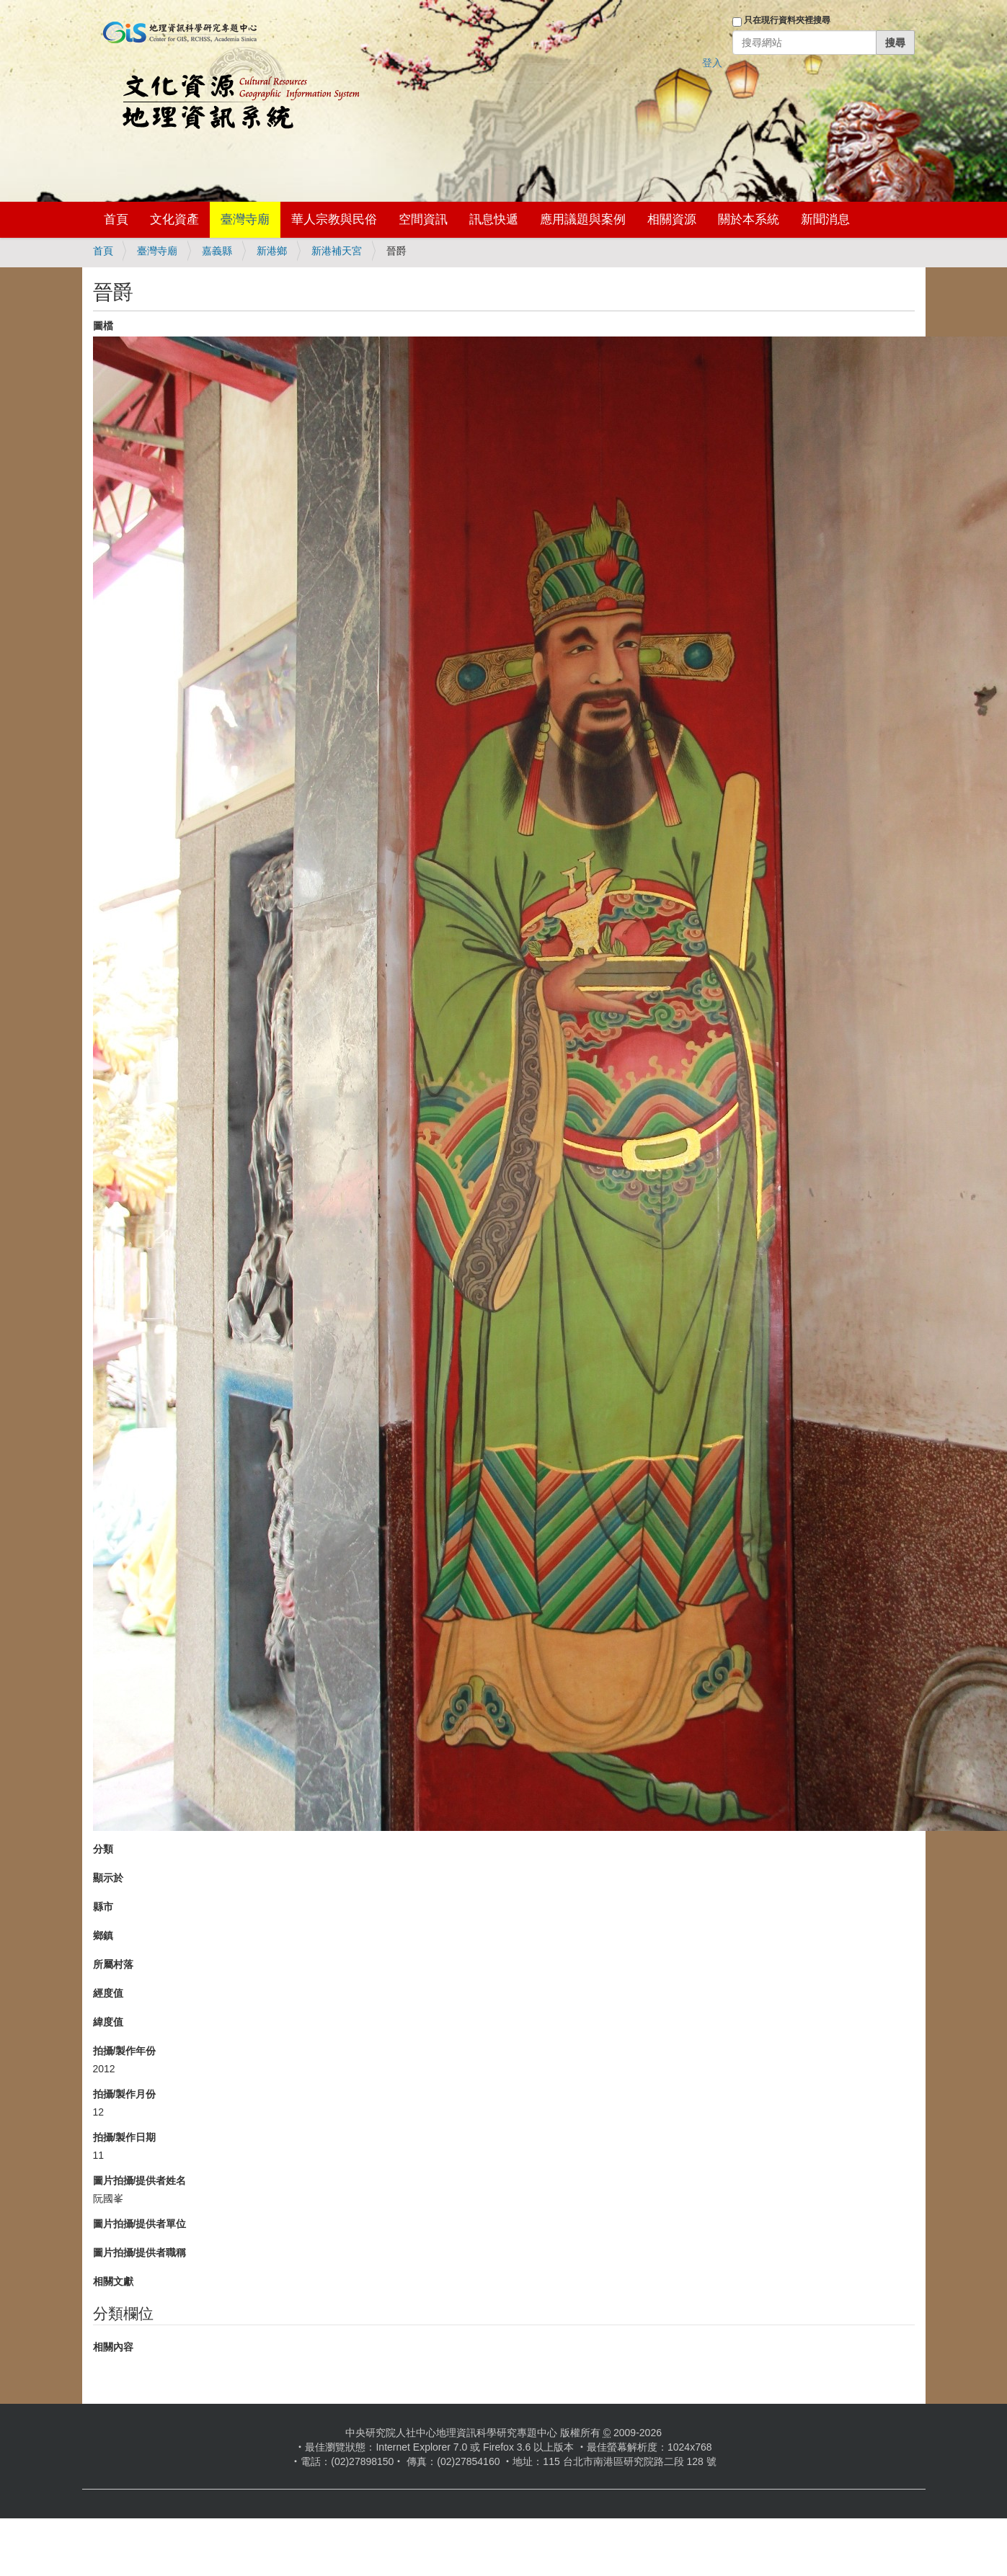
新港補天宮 (336, 251)
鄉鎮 (103, 1935)
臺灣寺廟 (245, 219)
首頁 (116, 219)
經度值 (108, 1993)
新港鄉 (272, 251)
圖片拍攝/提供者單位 (140, 2223)
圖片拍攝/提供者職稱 (140, 2252)
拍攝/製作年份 (124, 2050)
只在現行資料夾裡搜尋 (787, 20)
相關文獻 (113, 2281)
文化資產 (174, 219)
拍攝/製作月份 (124, 2094)
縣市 (103, 1906)
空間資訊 (423, 219)
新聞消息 (825, 219)
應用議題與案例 (583, 219)
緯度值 (108, 2022)
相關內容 (113, 2347)
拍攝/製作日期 (124, 2137)
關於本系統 (748, 219)
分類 (103, 1849)
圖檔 (103, 325)
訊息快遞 (493, 219)
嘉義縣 (217, 251)
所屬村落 (113, 1964)
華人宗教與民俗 (334, 219)
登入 (712, 62)
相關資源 (671, 219)
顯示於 (108, 1878)
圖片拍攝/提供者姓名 (140, 2180)
